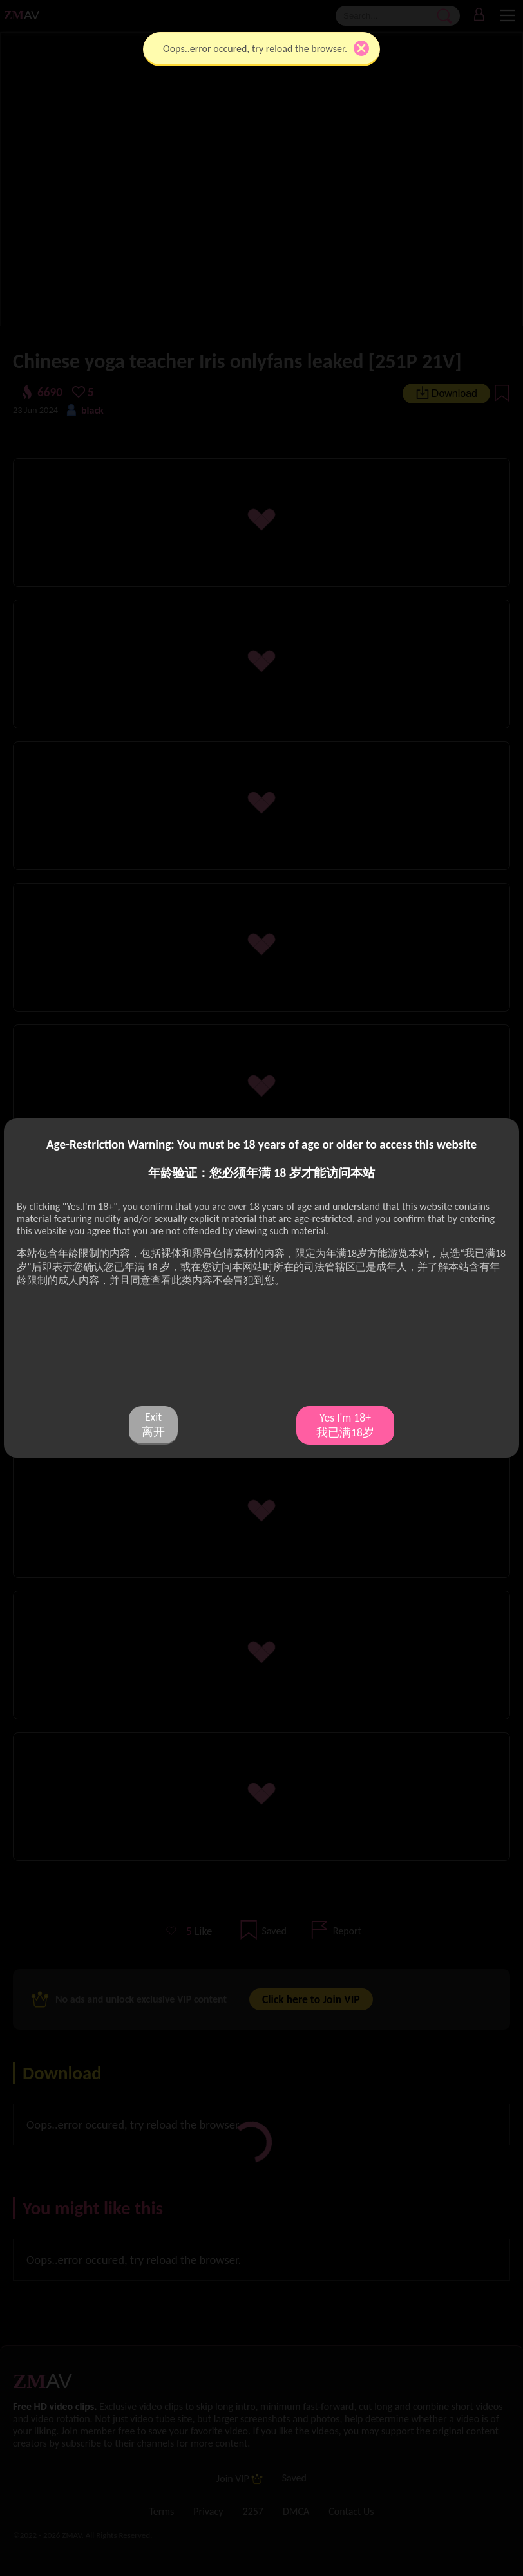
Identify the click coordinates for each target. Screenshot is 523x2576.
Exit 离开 (153, 1424)
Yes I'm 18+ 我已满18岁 (345, 1425)
